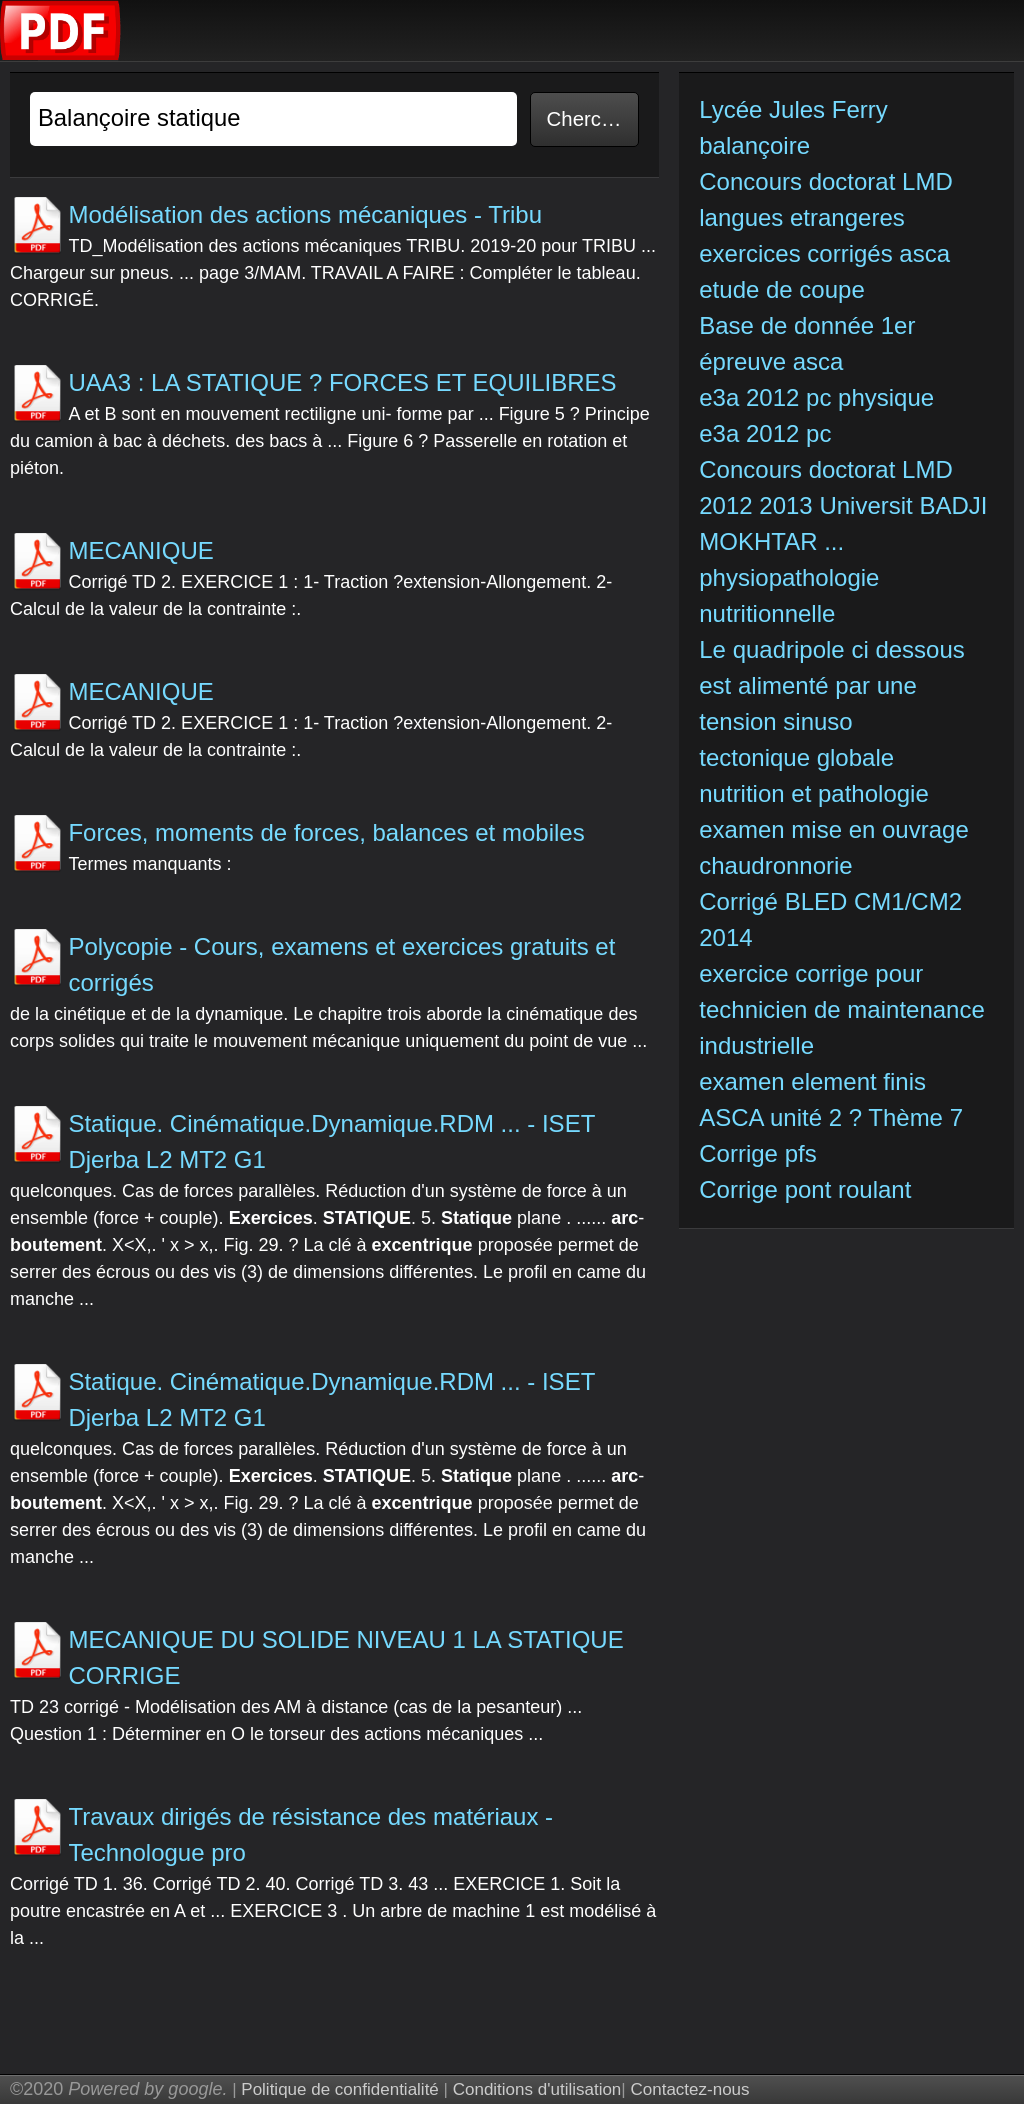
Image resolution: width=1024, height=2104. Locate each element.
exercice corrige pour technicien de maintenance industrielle (842, 1009)
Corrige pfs (757, 1153)
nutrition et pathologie (817, 793)
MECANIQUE (140, 550)
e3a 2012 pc (765, 433)
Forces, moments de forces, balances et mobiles (326, 832)
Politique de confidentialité (340, 2089)
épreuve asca (771, 361)
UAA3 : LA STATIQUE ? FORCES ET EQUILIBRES (342, 382)
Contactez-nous (689, 2089)
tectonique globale (796, 757)
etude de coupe (781, 289)
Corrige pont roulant (805, 1189)
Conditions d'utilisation (537, 2089)
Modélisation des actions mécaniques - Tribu (305, 214)
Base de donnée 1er (810, 325)
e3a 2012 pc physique (816, 397)
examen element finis (812, 1081)
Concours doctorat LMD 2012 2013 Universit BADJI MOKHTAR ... (843, 505)
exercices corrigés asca (824, 253)
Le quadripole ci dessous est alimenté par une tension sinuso (832, 685)
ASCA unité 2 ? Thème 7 (831, 1117)
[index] (61, 55)
